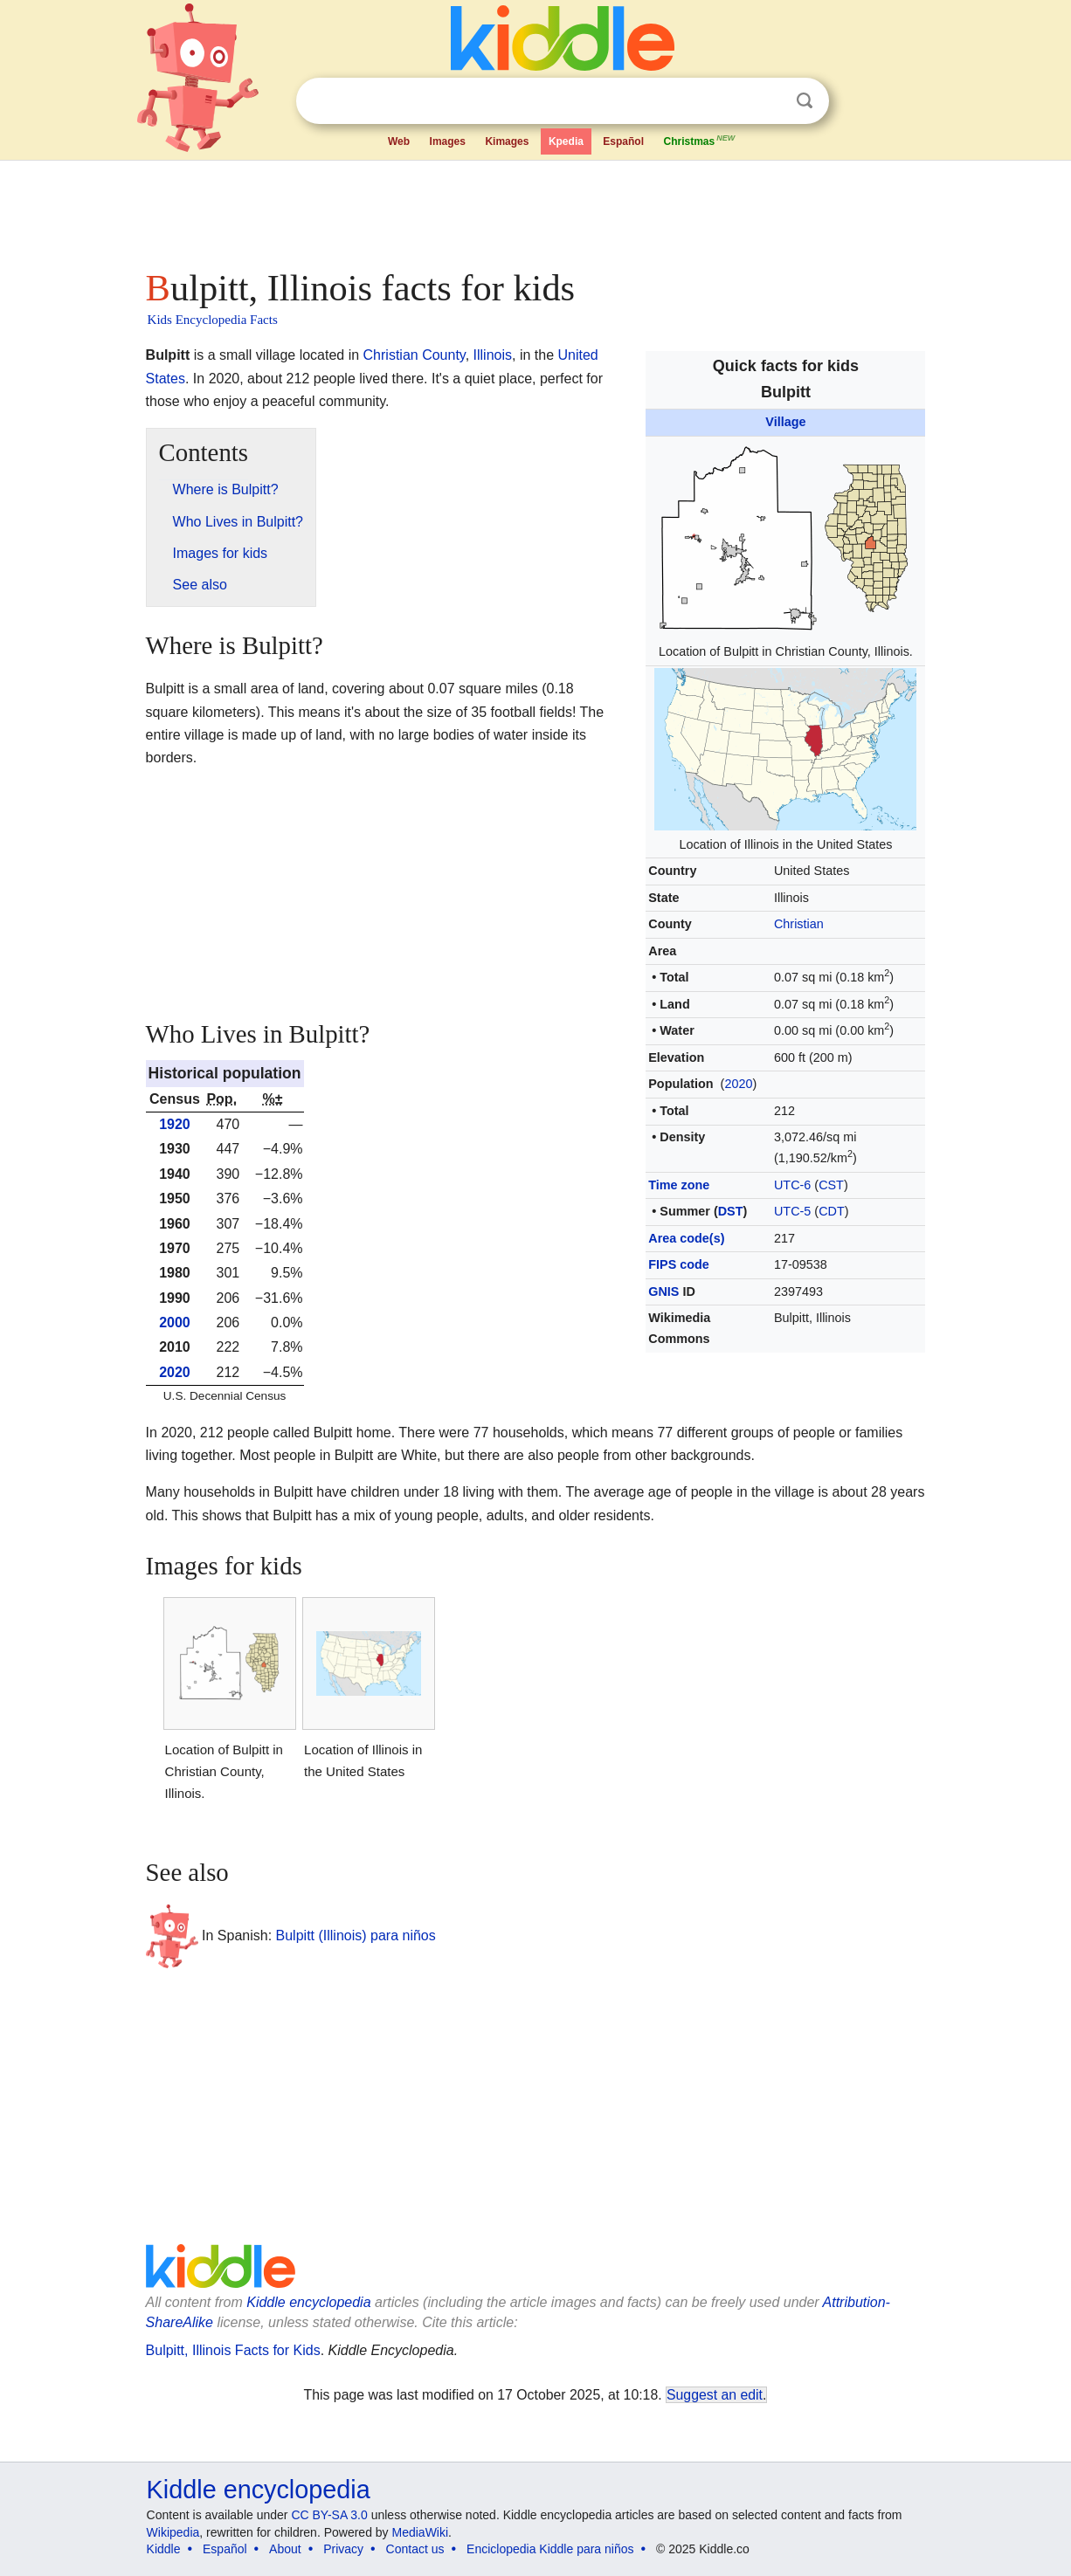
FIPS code (678, 1264)
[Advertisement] (534, 210)
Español (623, 141)
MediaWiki (420, 2532)
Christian (799, 924)
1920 (174, 1124)
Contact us (415, 2549)
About (285, 2549)
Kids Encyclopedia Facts (213, 320)
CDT (832, 1211)
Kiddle (164, 2549)
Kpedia (566, 141)
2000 (174, 1322)
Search (805, 101)
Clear (769, 101)
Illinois (492, 355)
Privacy (343, 2549)
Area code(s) (686, 1238)
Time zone (678, 1185)
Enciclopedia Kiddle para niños (549, 2549)
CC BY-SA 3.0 (329, 2515)
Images (448, 141)
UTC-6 (792, 1185)
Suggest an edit (715, 2394)
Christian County (414, 355)
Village (785, 422)
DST (730, 1211)
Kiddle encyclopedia (308, 2302)
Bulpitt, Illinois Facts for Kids (233, 2350)
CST (831, 1185)
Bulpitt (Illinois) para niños (356, 1935)
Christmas (699, 140)
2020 (738, 1084)
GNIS (663, 1291)
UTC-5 (792, 1211)
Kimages (507, 141)
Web (399, 141)
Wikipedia (173, 2532)
